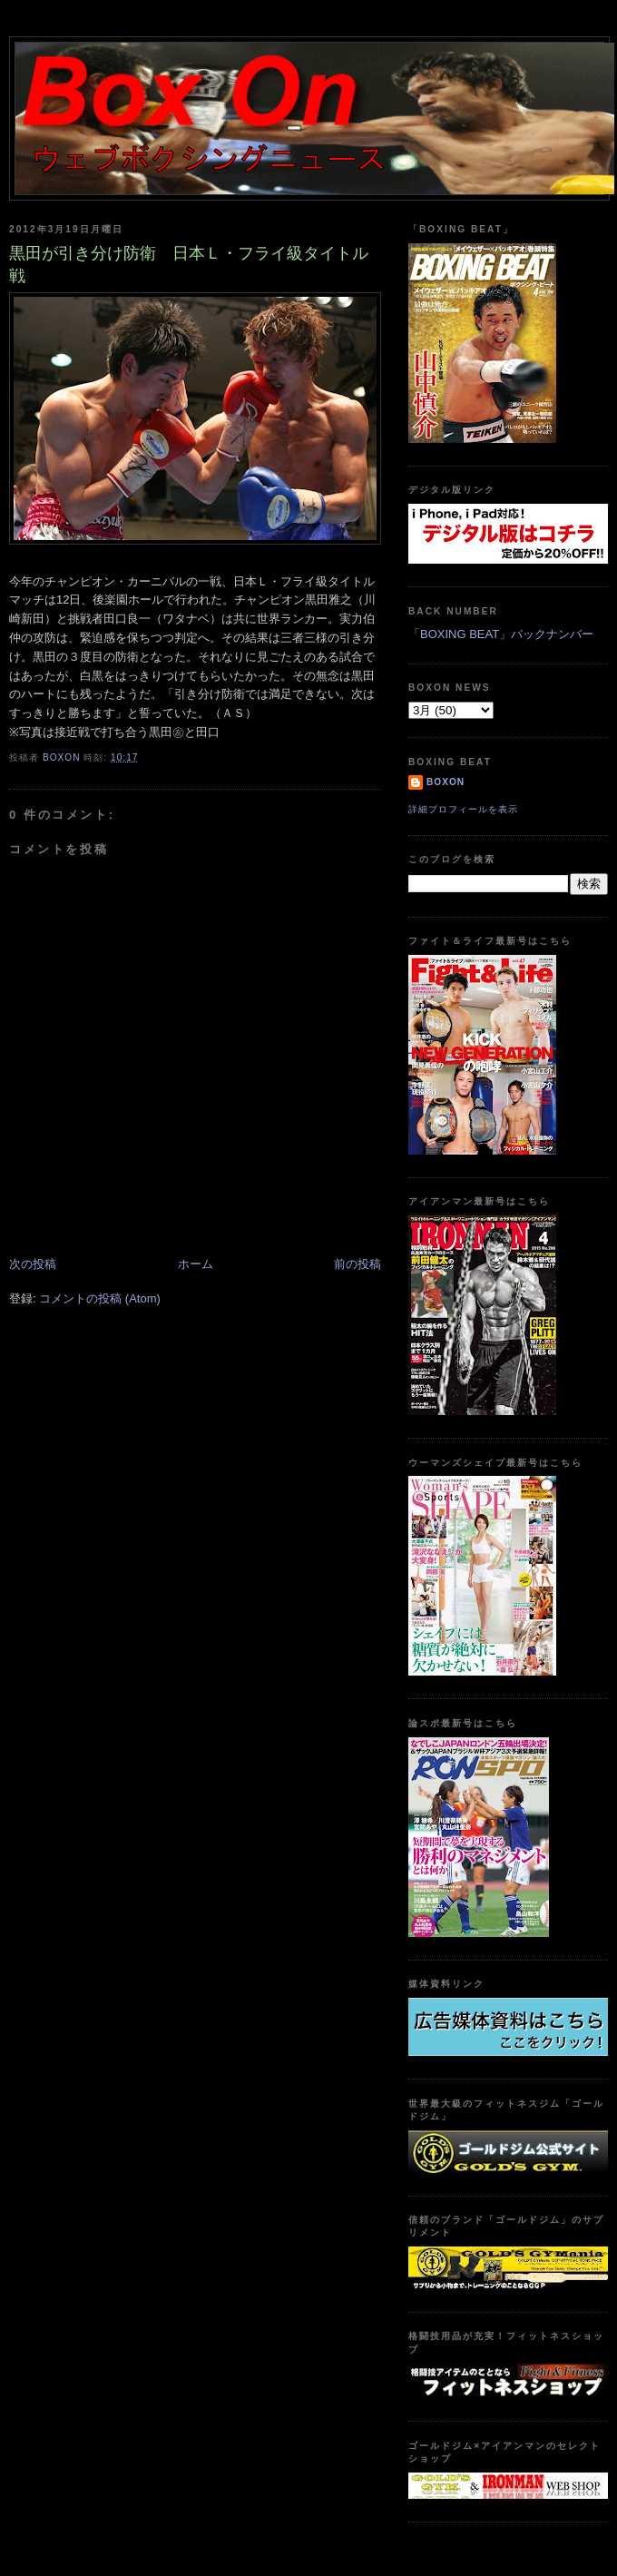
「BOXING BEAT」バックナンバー (500, 634)
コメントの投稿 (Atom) (100, 1298)
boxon (445, 782)
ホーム (195, 1264)
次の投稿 (32, 1264)
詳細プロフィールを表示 (463, 809)
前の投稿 (357, 1264)
